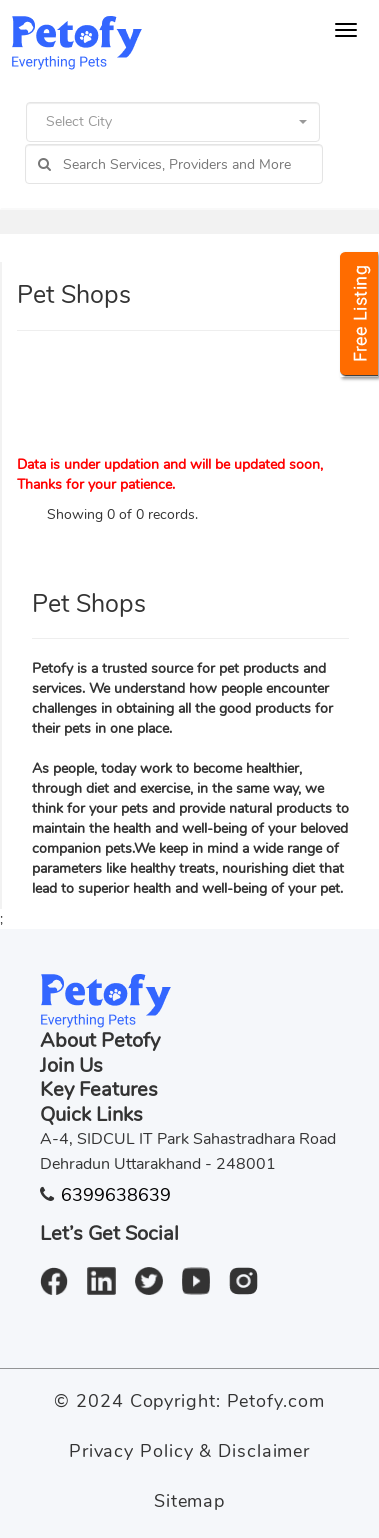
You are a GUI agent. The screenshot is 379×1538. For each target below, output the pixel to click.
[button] (173, 122)
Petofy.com (276, 1401)
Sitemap (189, 1501)
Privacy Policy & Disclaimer (189, 1451)
